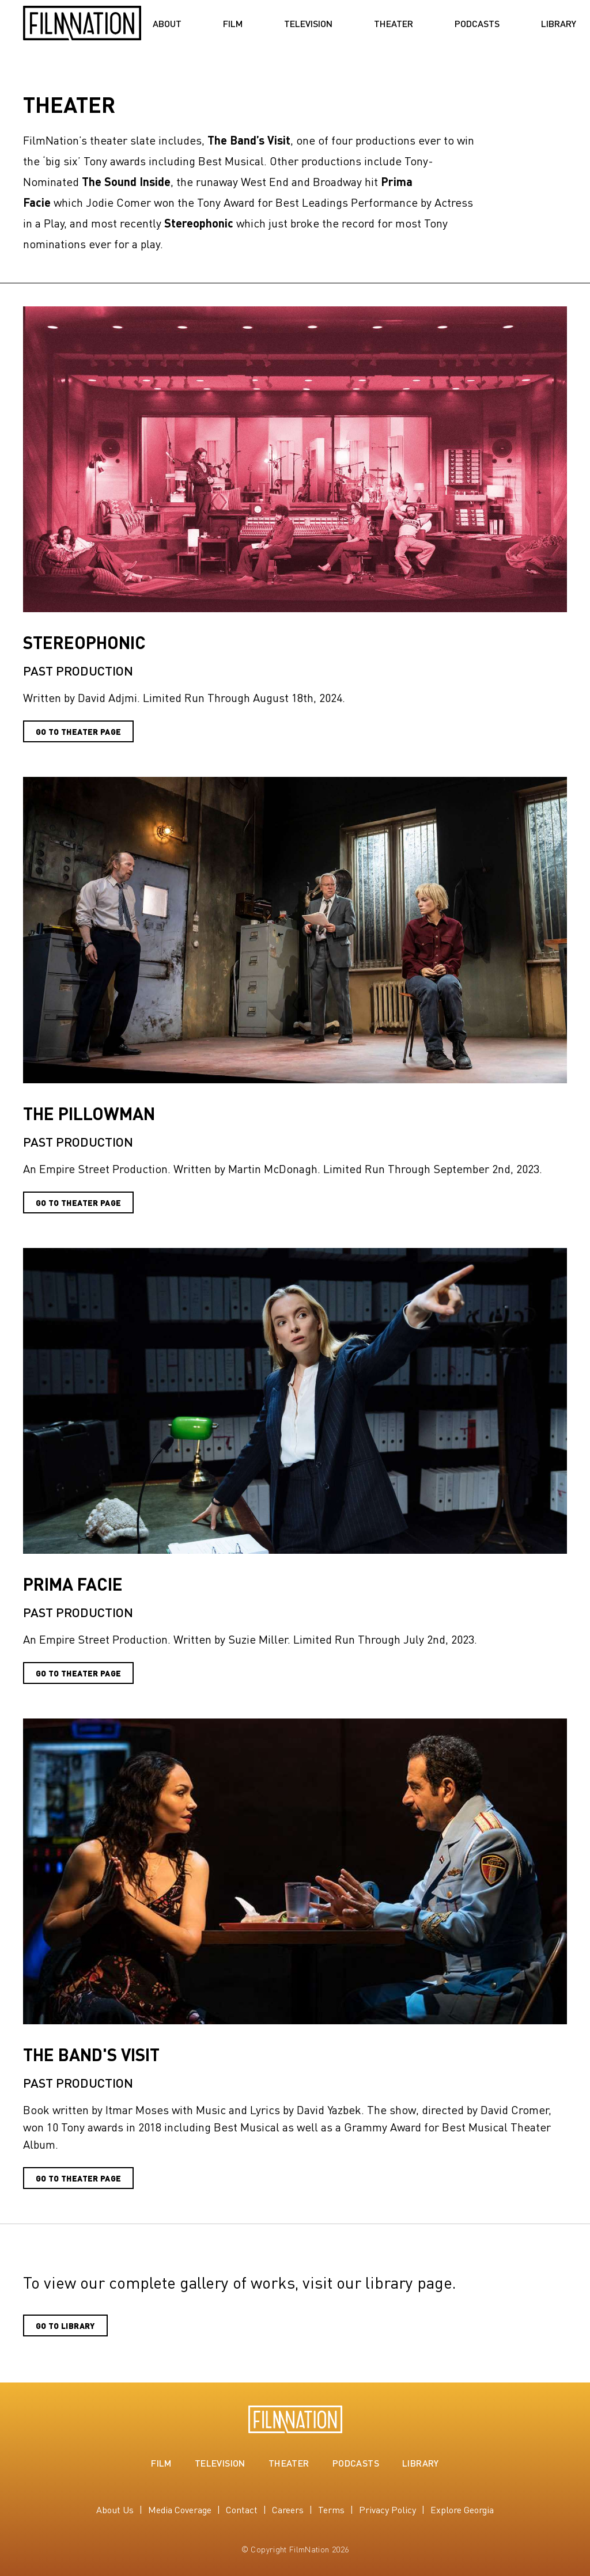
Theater (393, 23)
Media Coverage (179, 2509)
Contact (242, 2509)
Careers (288, 2509)
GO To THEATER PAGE (78, 731)
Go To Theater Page (78, 1202)
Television (308, 23)
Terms (331, 2509)
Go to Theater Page (78, 1673)
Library (558, 23)
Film (233, 23)
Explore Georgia (462, 2509)
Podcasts (477, 23)
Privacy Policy (387, 2509)
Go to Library (65, 2325)
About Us (115, 2509)
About (167, 23)
